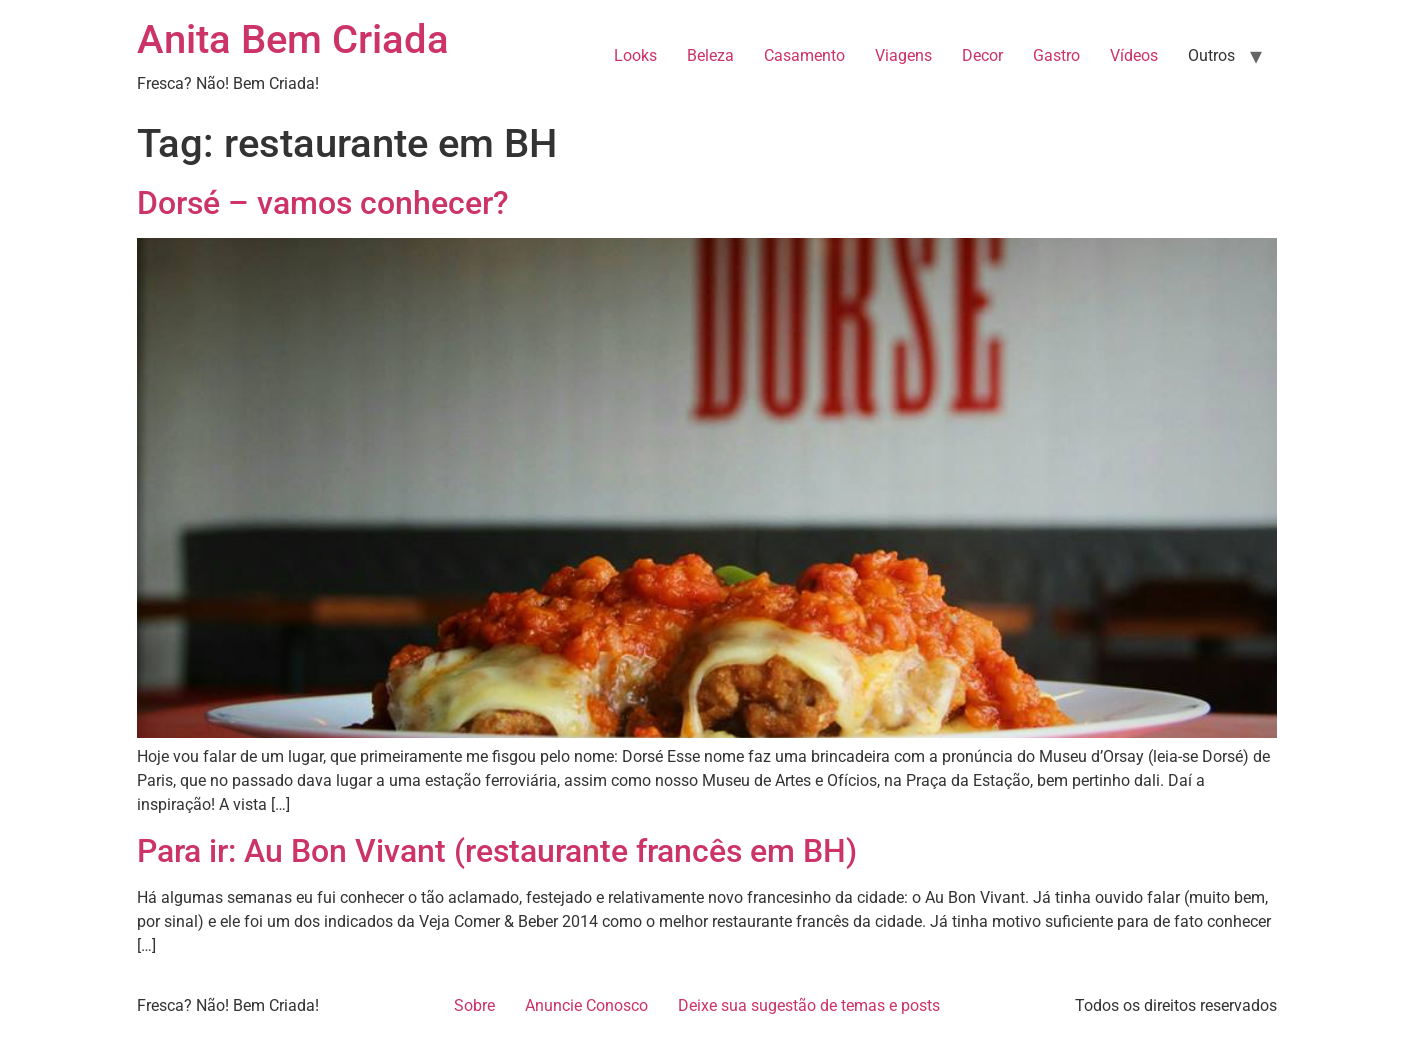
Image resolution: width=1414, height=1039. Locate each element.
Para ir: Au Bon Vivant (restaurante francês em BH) (497, 851)
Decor (982, 55)
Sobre (474, 1005)
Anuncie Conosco (586, 1005)
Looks (635, 55)
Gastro (1056, 55)
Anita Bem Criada (293, 39)
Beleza (710, 55)
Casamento (804, 55)
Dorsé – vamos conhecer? (323, 203)
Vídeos (1134, 55)
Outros (1211, 55)
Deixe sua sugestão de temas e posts (809, 1005)
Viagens (903, 55)
